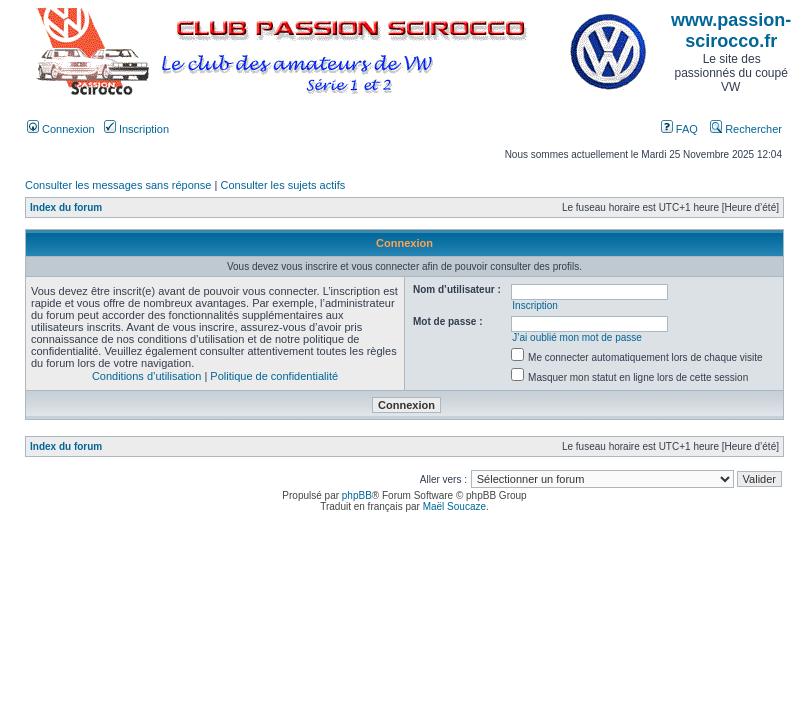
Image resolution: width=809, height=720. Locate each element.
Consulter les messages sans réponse (118, 185)
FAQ (679, 129)
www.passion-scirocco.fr (731, 30)
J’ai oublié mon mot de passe (577, 337)
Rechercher (746, 129)
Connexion (61, 129)
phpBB (357, 495)
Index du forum (66, 207)
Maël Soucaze (454, 506)
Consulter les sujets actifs (282, 185)
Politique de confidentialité (274, 376)
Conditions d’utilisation (146, 376)
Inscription (136, 129)
